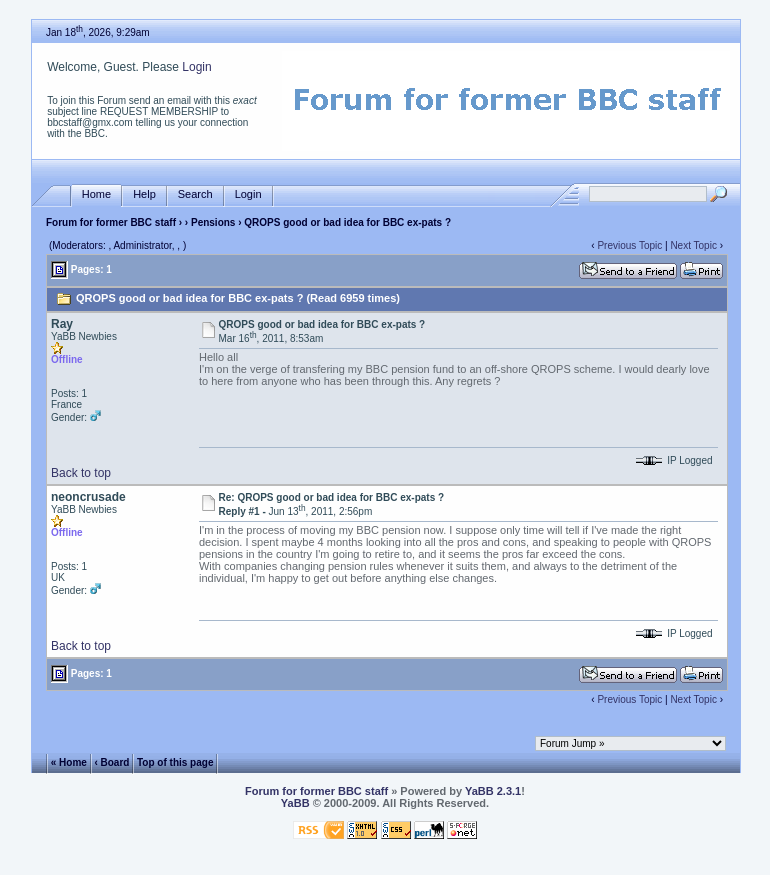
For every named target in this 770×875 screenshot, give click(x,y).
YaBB (295, 803)
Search (195, 194)
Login (196, 67)
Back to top (81, 473)
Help (144, 194)
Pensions (213, 222)
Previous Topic (629, 245)
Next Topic (693, 245)
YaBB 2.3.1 (493, 791)
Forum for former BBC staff (111, 222)
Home (96, 194)
